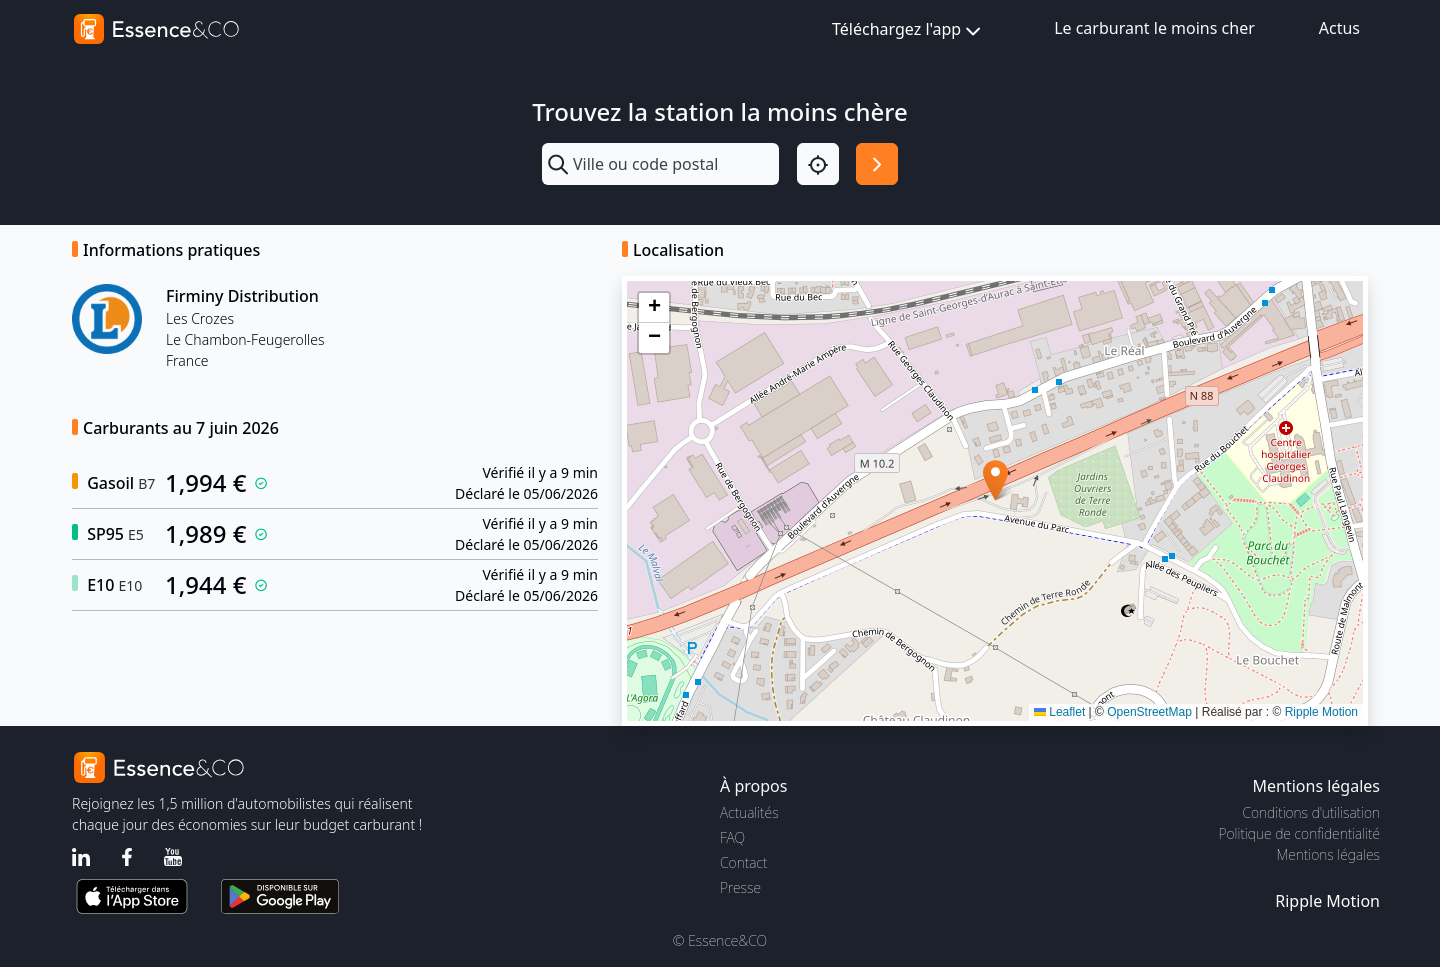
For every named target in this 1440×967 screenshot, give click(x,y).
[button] (995, 480)
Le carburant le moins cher (1154, 28)
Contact (743, 862)
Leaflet (1059, 712)
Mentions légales (1328, 854)
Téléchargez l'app (908, 30)
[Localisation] (818, 164)
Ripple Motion (1321, 712)
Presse (740, 887)
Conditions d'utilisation (1311, 812)
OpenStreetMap (1149, 712)
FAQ (732, 837)
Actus (1339, 28)
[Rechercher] (877, 164)
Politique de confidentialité (1299, 833)
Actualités (749, 812)
